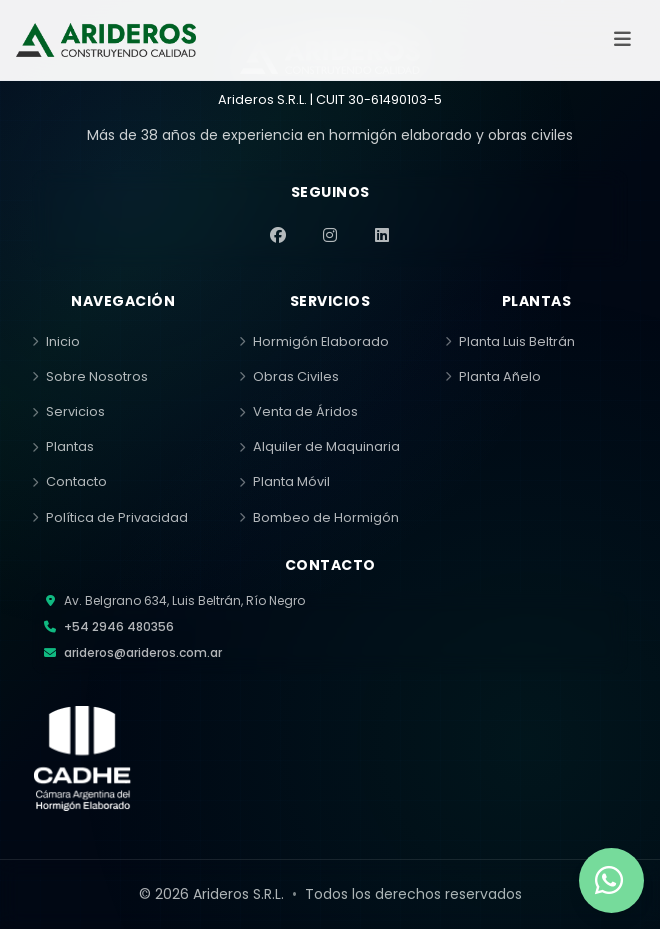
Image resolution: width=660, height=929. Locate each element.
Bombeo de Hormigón (319, 517)
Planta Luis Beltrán (510, 341)
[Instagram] (330, 235)
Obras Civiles (289, 376)
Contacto (69, 481)
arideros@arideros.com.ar (143, 652)
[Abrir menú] (622, 40)
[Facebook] (278, 235)
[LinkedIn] (382, 235)
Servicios (68, 411)
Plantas (63, 446)
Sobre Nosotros (90, 376)
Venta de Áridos (298, 411)
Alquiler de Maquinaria (319, 446)
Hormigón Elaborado (314, 341)
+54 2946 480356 (119, 626)
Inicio (56, 341)
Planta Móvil (284, 481)
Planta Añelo (493, 376)
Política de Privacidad (110, 517)
